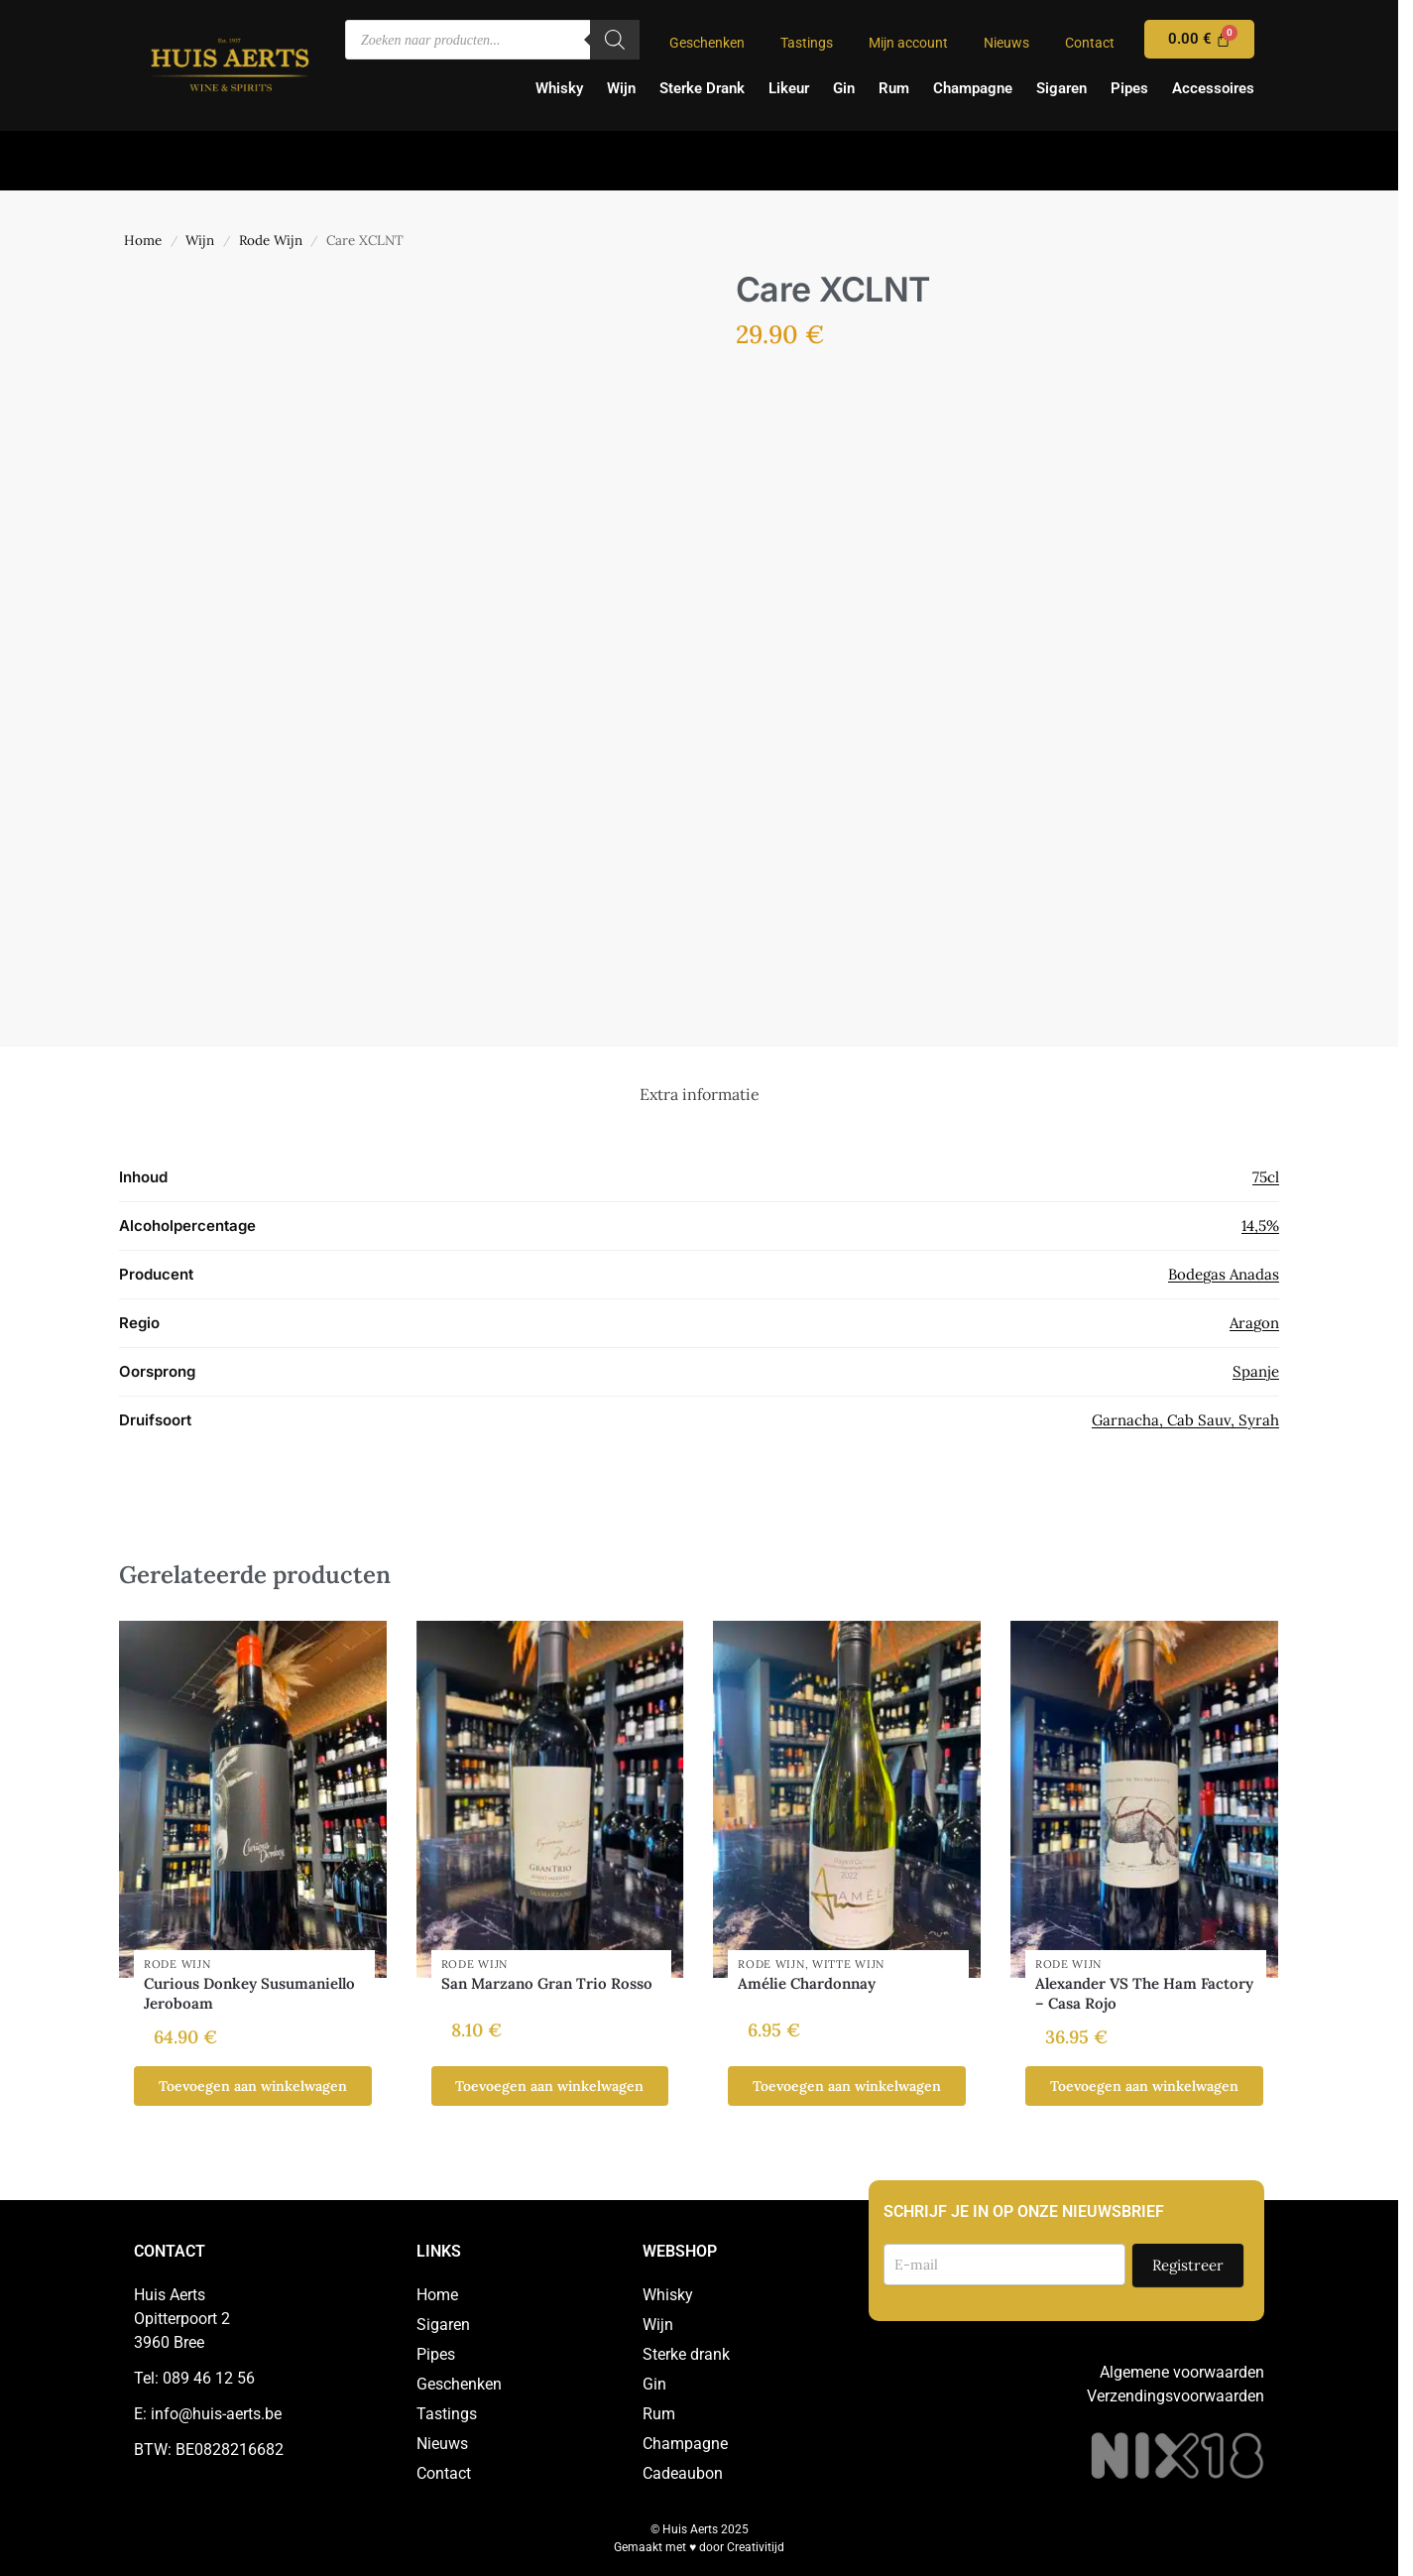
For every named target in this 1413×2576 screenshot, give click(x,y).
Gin (844, 88)
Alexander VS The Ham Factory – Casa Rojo (1144, 1993)
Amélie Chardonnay (807, 1983)
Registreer (1188, 2265)
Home (143, 240)
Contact (1090, 43)
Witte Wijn (848, 1964)
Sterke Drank (702, 88)
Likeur (788, 88)
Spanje (1256, 1371)
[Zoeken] (615, 40)
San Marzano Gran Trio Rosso (546, 1983)
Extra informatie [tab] (700, 1094)
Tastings (806, 43)
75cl (1265, 1176)
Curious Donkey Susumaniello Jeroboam (249, 1993)
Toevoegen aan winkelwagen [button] (253, 2086)
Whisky (559, 88)
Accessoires (1213, 88)
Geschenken (707, 43)
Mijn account (908, 43)
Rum (894, 88)
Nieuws (1006, 43)
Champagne (972, 88)
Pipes (1129, 88)
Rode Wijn (270, 240)
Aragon (1254, 1322)
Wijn (621, 88)
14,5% (1260, 1225)
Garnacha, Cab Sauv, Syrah (1185, 1420)
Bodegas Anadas (1223, 1274)
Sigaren (1061, 88)
